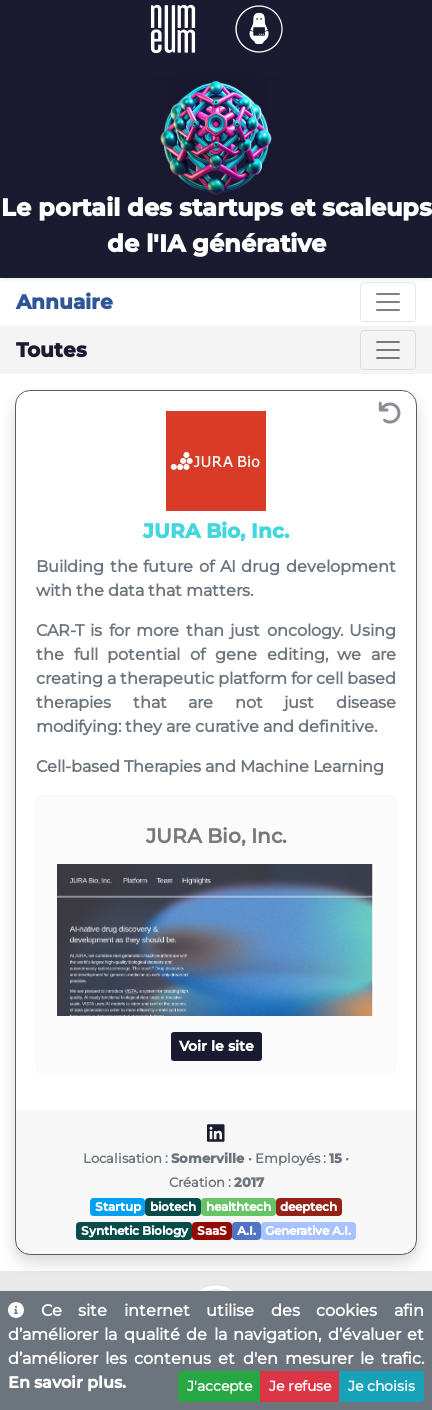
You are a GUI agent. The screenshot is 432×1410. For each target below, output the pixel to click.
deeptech (308, 1206)
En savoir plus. (67, 1382)
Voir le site (216, 1046)
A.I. (246, 1230)
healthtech (238, 1206)
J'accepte (219, 1386)
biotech (173, 1206)
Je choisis (381, 1386)
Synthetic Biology (134, 1230)
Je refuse (300, 1386)
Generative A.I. (308, 1230)
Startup (118, 1206)
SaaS (212, 1230)
